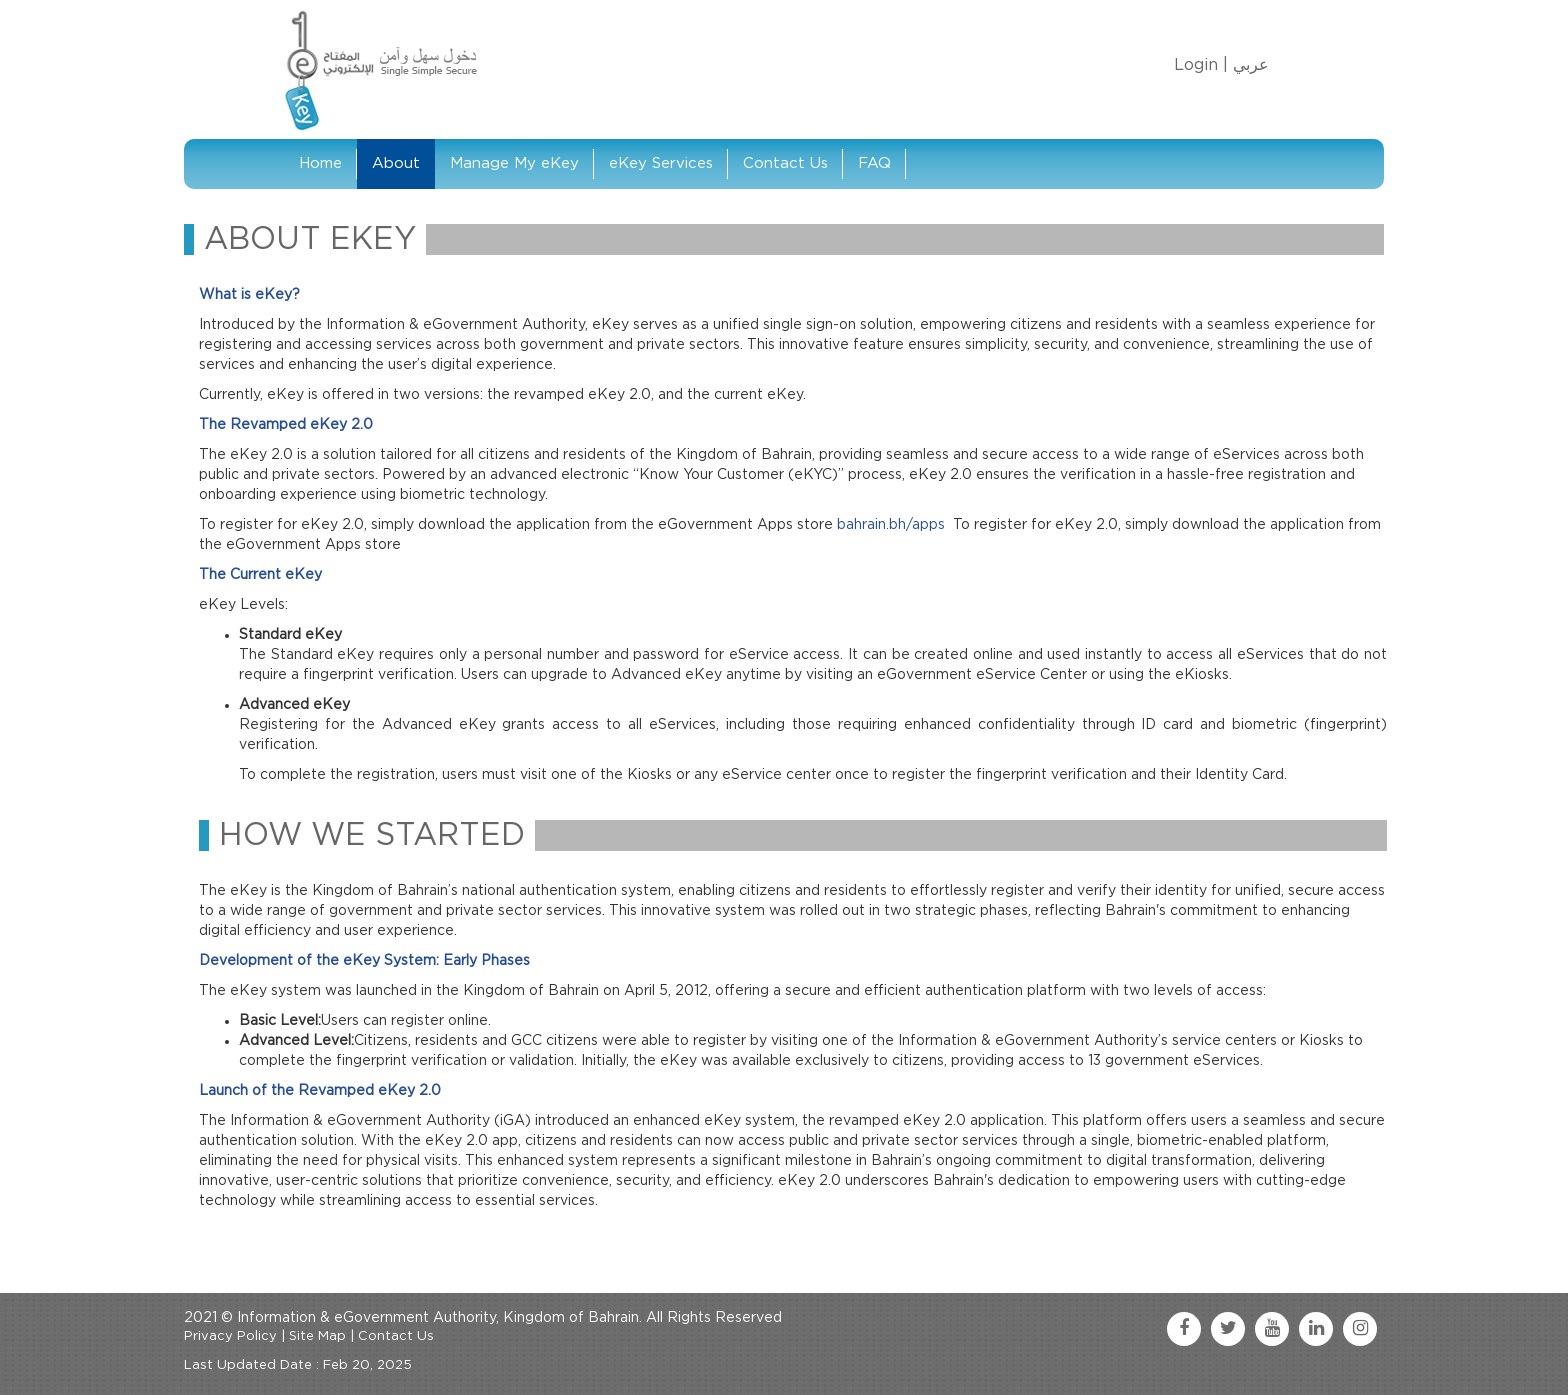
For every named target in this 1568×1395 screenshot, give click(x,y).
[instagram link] (1360, 1329)
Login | (1201, 65)
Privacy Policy (230, 1336)
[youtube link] (1272, 1329)
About (396, 163)
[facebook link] (1184, 1329)
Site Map (317, 1336)
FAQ (874, 163)
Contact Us (785, 163)
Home (320, 163)
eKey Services (661, 163)
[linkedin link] (1316, 1329)
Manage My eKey (514, 163)
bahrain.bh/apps (891, 525)
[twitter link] (1228, 1329)
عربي (1251, 65)
